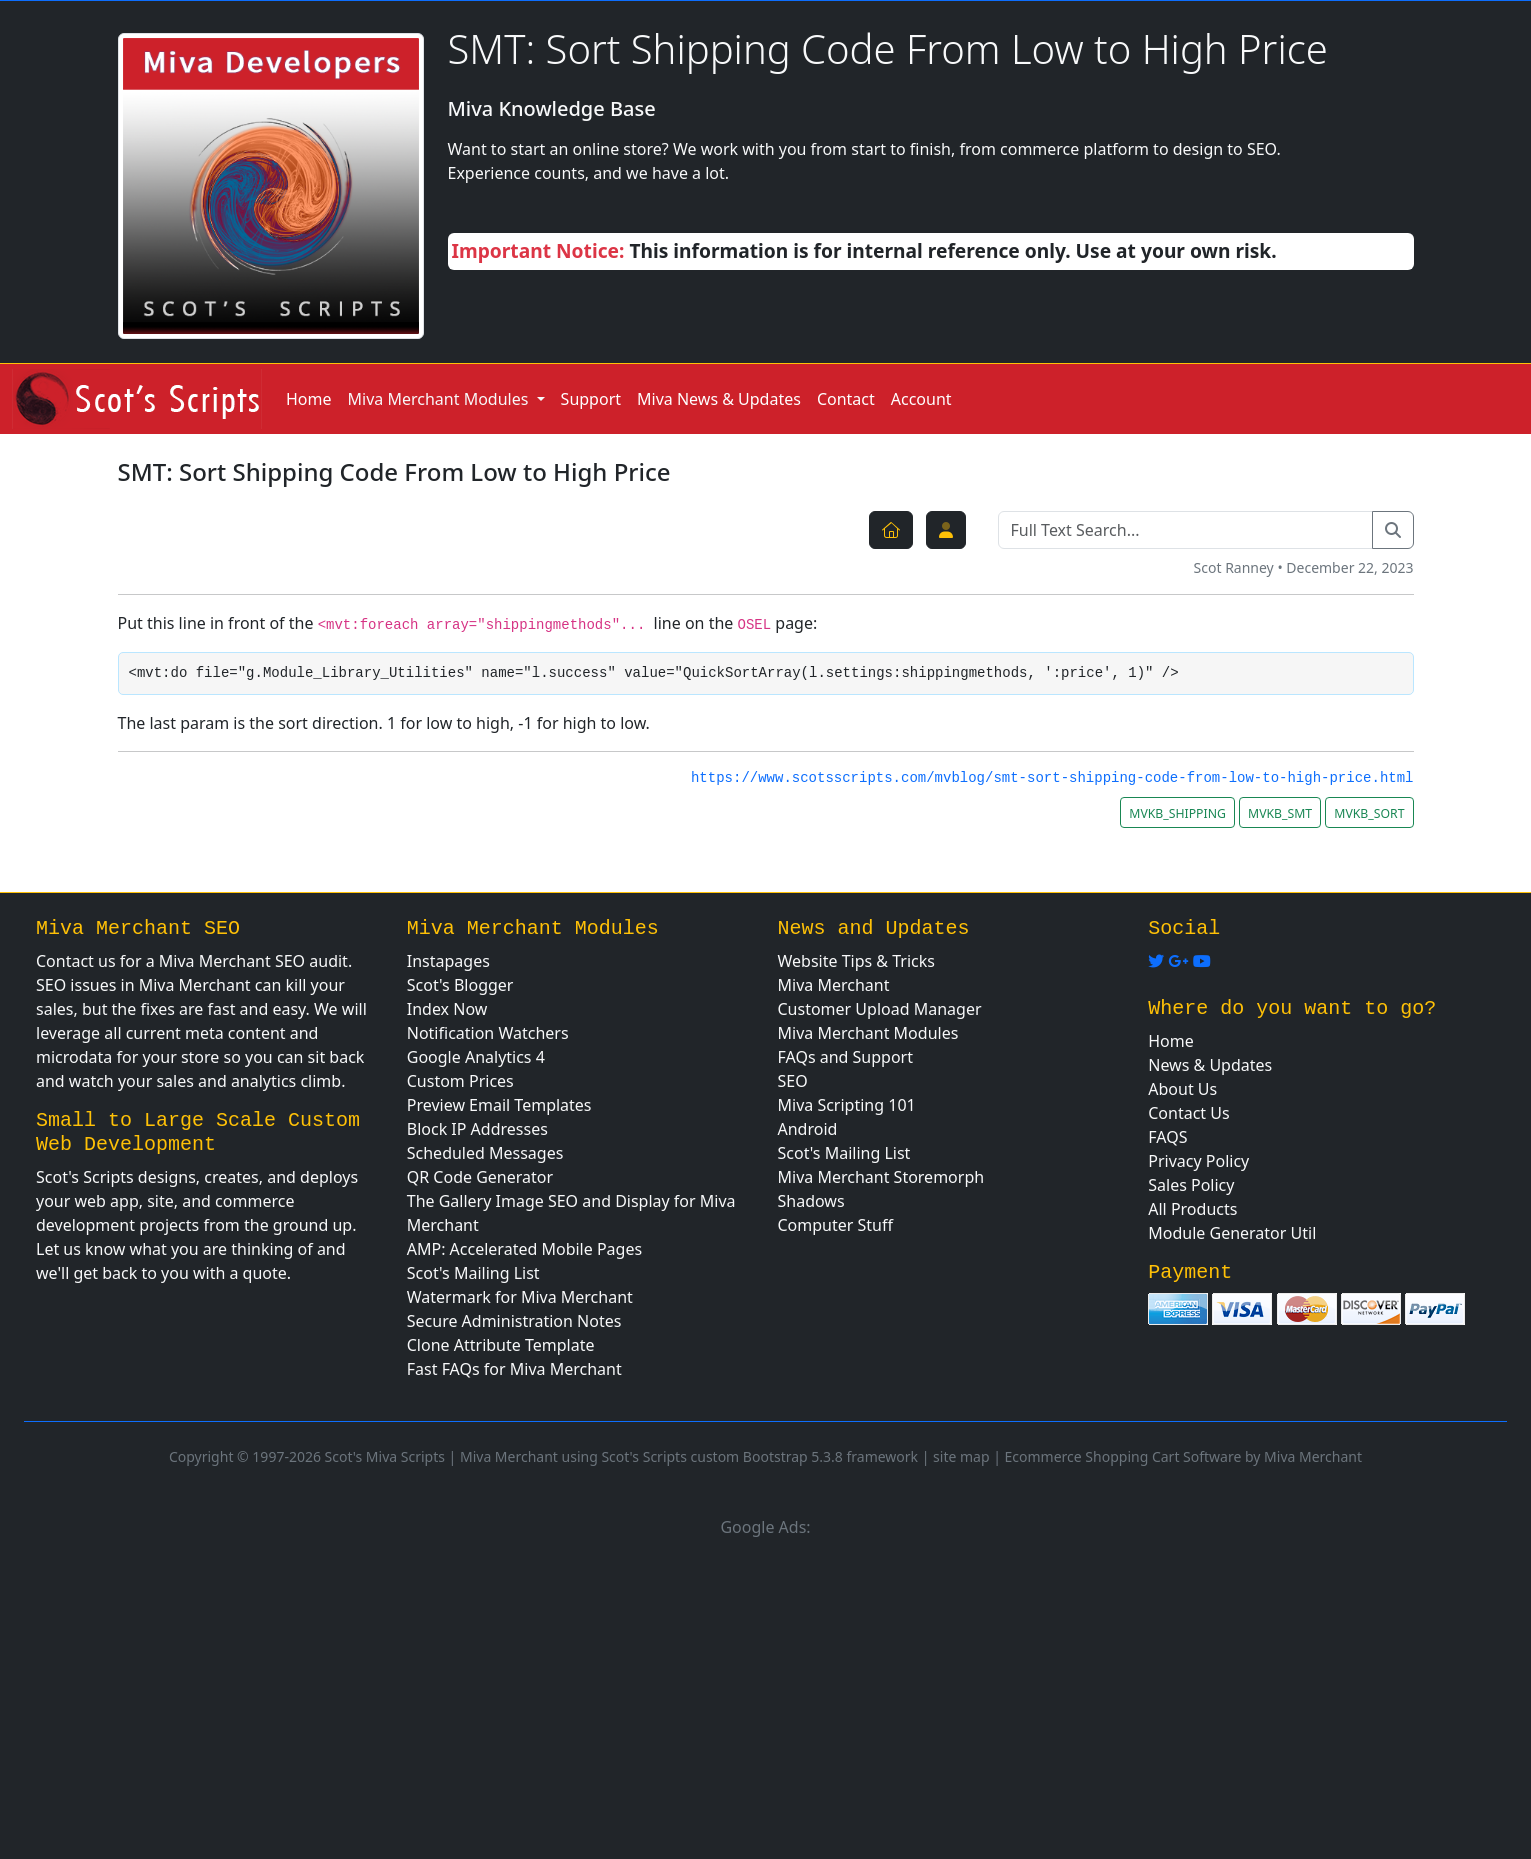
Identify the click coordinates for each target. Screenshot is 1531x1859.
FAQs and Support (846, 1057)
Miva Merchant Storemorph (881, 1177)
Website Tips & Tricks (856, 961)
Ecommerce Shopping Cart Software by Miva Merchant (1184, 1456)
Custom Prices (460, 1081)
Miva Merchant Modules (868, 1033)
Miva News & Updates (719, 399)
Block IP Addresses (477, 1129)
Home (309, 399)
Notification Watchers (488, 1033)
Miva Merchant (834, 985)
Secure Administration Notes (514, 1321)
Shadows (811, 1201)
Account (921, 399)
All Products (1192, 1209)
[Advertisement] (766, 1695)
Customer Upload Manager (880, 1009)
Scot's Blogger (460, 985)
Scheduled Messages (485, 1153)
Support (591, 399)
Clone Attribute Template (501, 1345)
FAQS (1167, 1137)
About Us (1182, 1089)
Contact (846, 399)
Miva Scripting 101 (847, 1105)
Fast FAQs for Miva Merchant (514, 1369)
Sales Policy (1191, 1185)
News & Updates (1210, 1065)
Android (808, 1129)
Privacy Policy (1198, 1161)
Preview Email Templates (499, 1105)
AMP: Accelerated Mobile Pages (524, 1249)
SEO (793, 1081)
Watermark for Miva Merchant (520, 1297)
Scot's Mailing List (473, 1273)
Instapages (448, 961)
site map (961, 1456)
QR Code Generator (480, 1177)
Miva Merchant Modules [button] (440, 399)
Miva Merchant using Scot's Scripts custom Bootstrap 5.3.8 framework (689, 1456)
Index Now (447, 1009)
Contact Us (1188, 1113)
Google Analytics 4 (476, 1057)
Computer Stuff (836, 1225)
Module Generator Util (1232, 1233)
